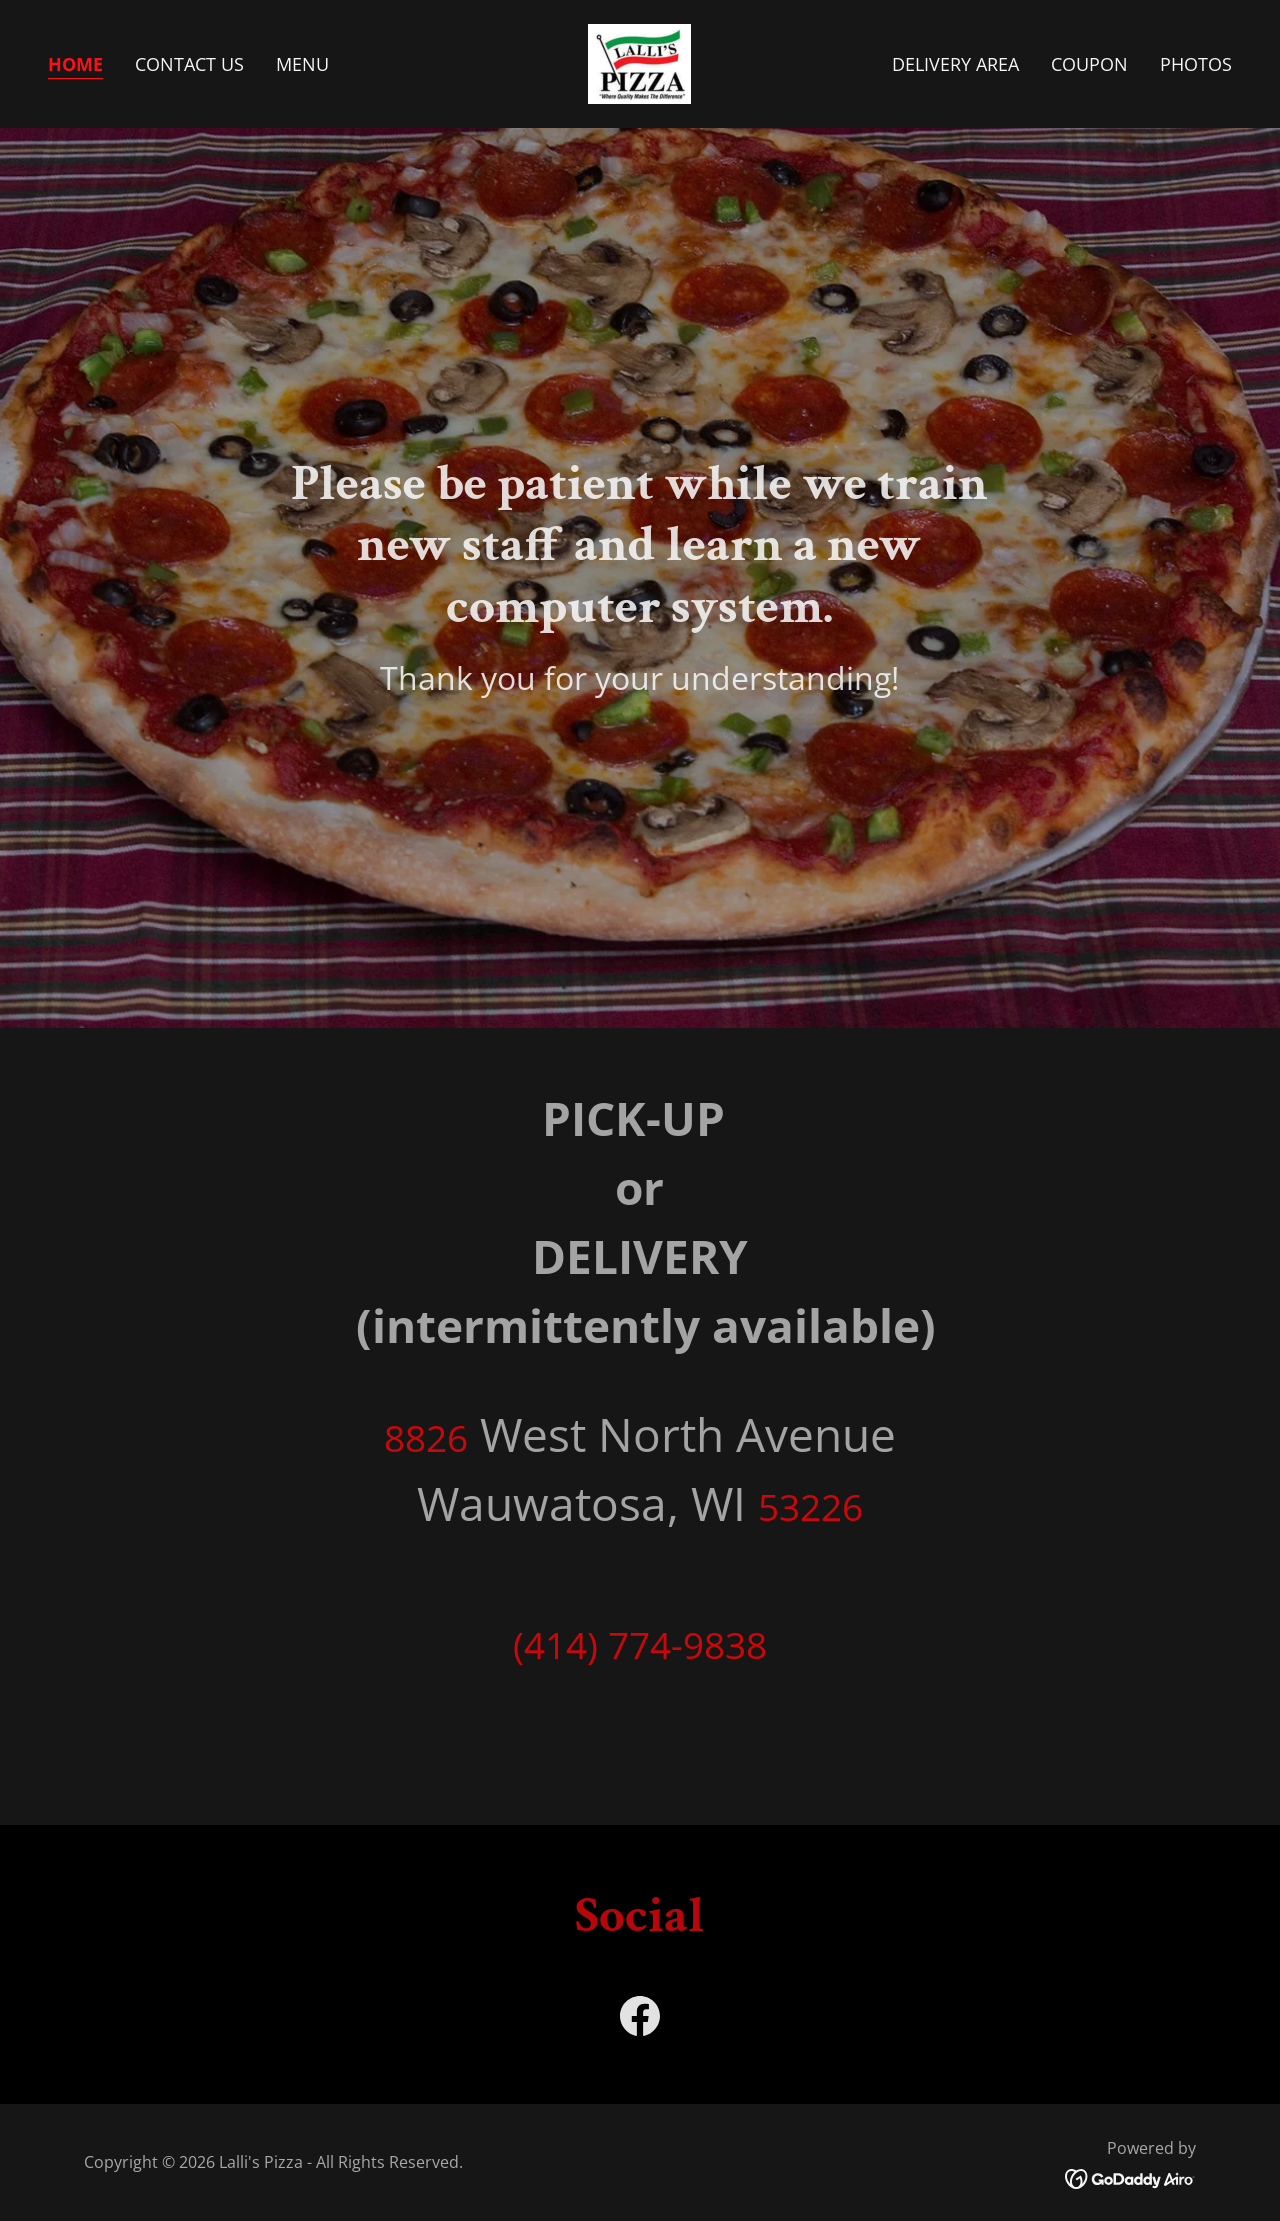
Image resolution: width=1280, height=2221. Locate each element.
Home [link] (75, 64)
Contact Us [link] (189, 64)
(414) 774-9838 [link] (640, 1644)
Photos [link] (1196, 64)
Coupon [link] (1089, 64)
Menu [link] (302, 64)
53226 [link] (810, 1506)
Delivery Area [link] (955, 64)
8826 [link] (426, 1437)
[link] (639, 62)
